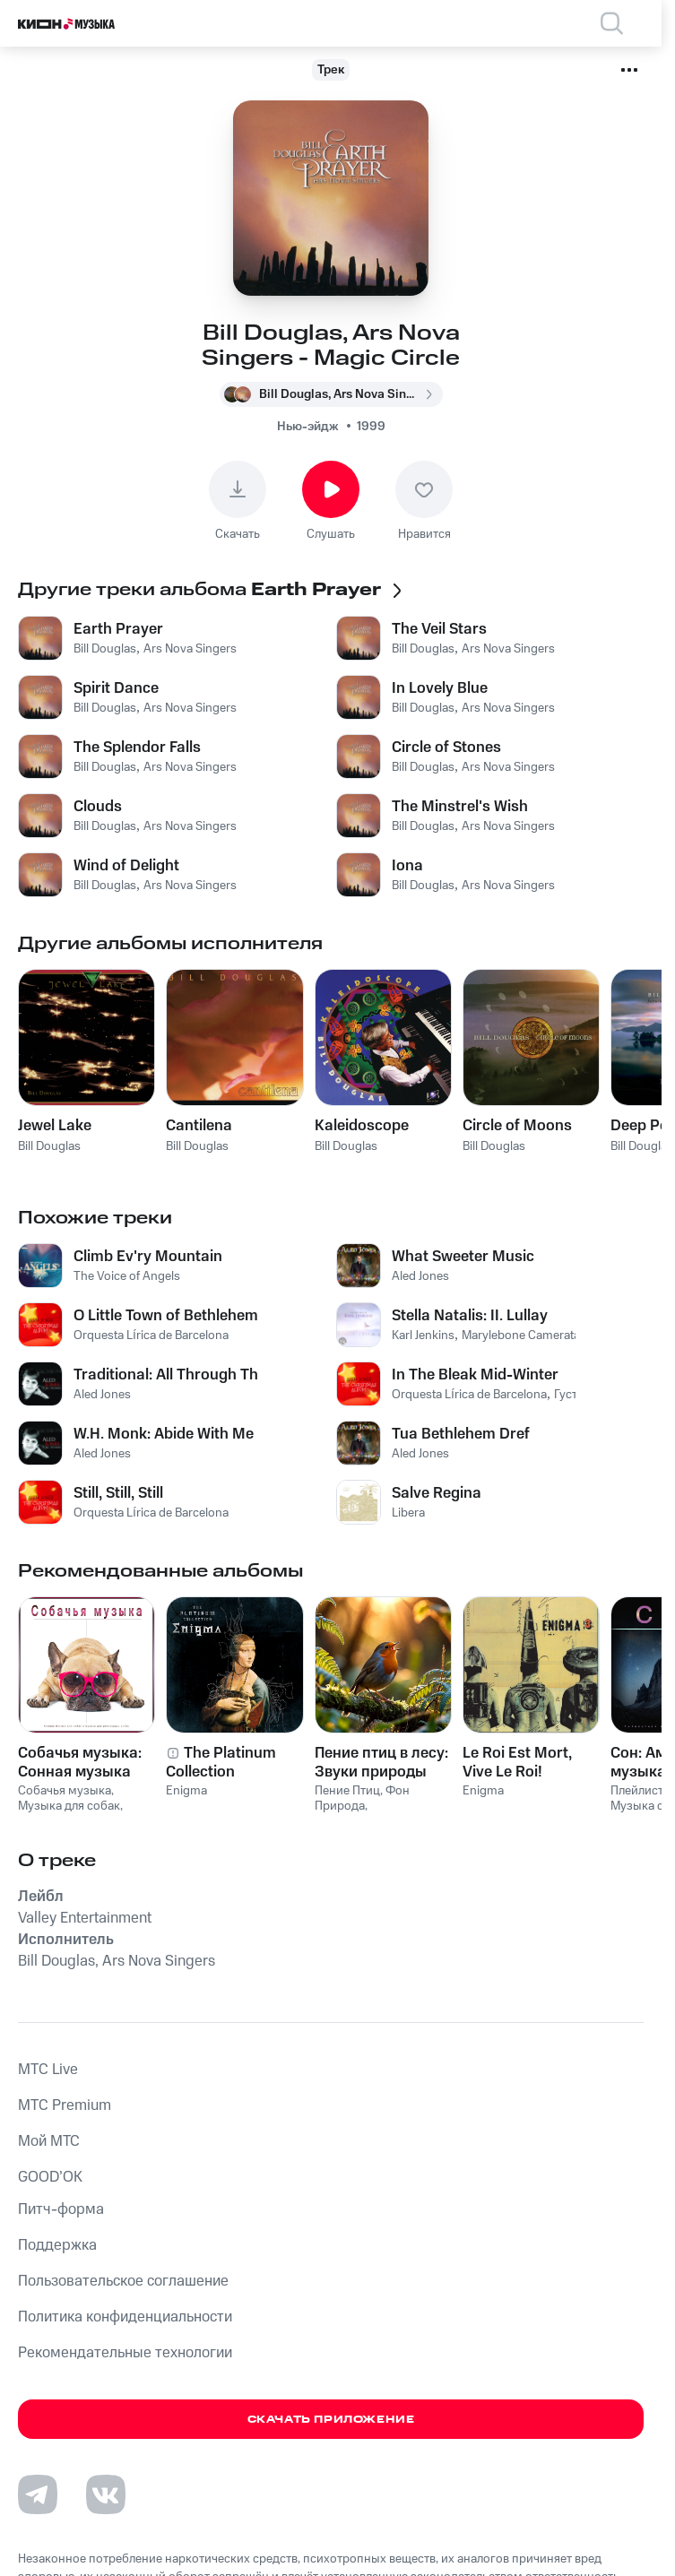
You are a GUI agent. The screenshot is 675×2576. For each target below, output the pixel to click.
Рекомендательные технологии (125, 2353)
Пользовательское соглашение (123, 2281)
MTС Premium (64, 2105)
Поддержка (57, 2245)
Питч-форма (61, 2209)
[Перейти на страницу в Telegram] (37, 2494)
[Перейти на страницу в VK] (105, 2494)
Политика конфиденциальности (125, 2317)
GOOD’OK (50, 2177)
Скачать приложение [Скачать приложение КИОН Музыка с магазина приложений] (331, 2419)
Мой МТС (49, 2141)
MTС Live (48, 2069)
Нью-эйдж (308, 427)
